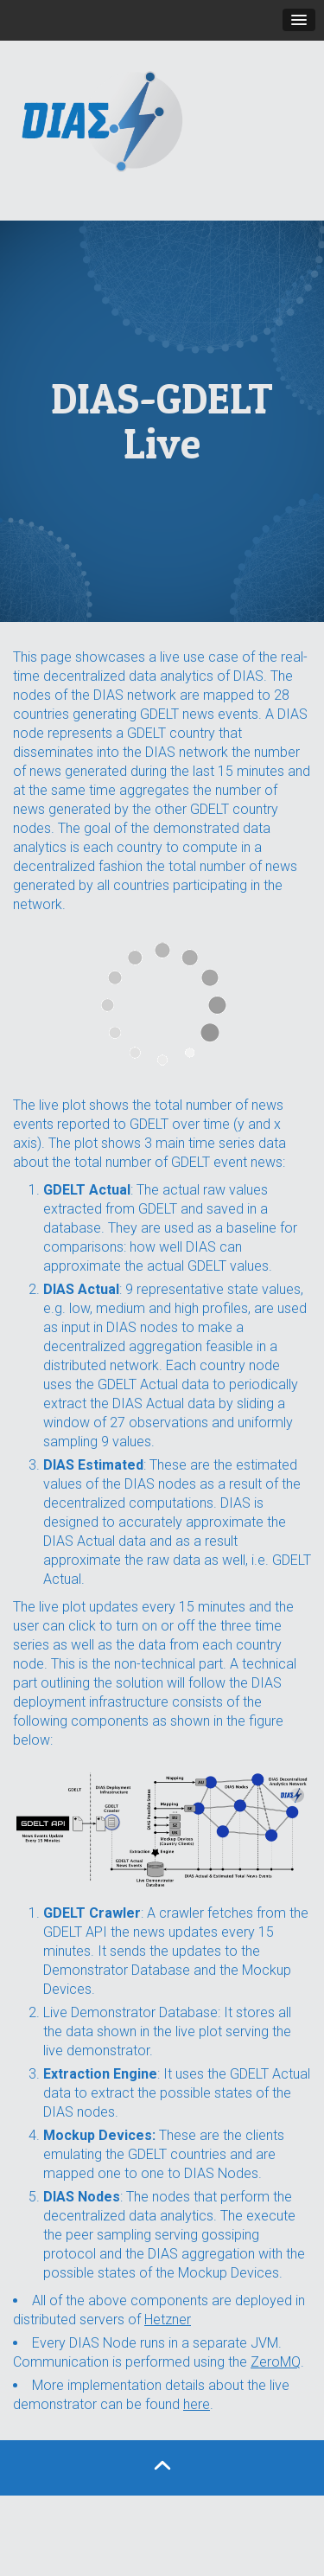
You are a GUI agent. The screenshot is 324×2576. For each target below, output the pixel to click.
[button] (299, 20)
